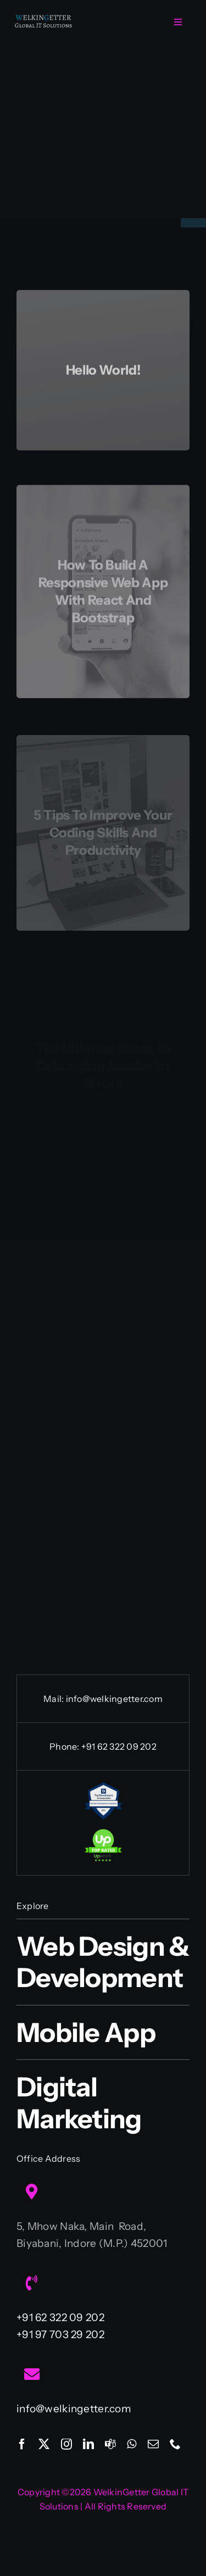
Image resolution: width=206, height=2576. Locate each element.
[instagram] (66, 2444)
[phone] (175, 2444)
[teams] (110, 2444)
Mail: (54, 1698)
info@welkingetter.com (114, 1698)
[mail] (153, 2444)
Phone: (65, 1746)
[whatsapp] (131, 2444)
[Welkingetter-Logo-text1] (43, 19)
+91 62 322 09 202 (119, 1746)
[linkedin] (88, 2444)
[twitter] (43, 2444)
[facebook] (21, 2444)
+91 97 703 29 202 (60, 2334)
